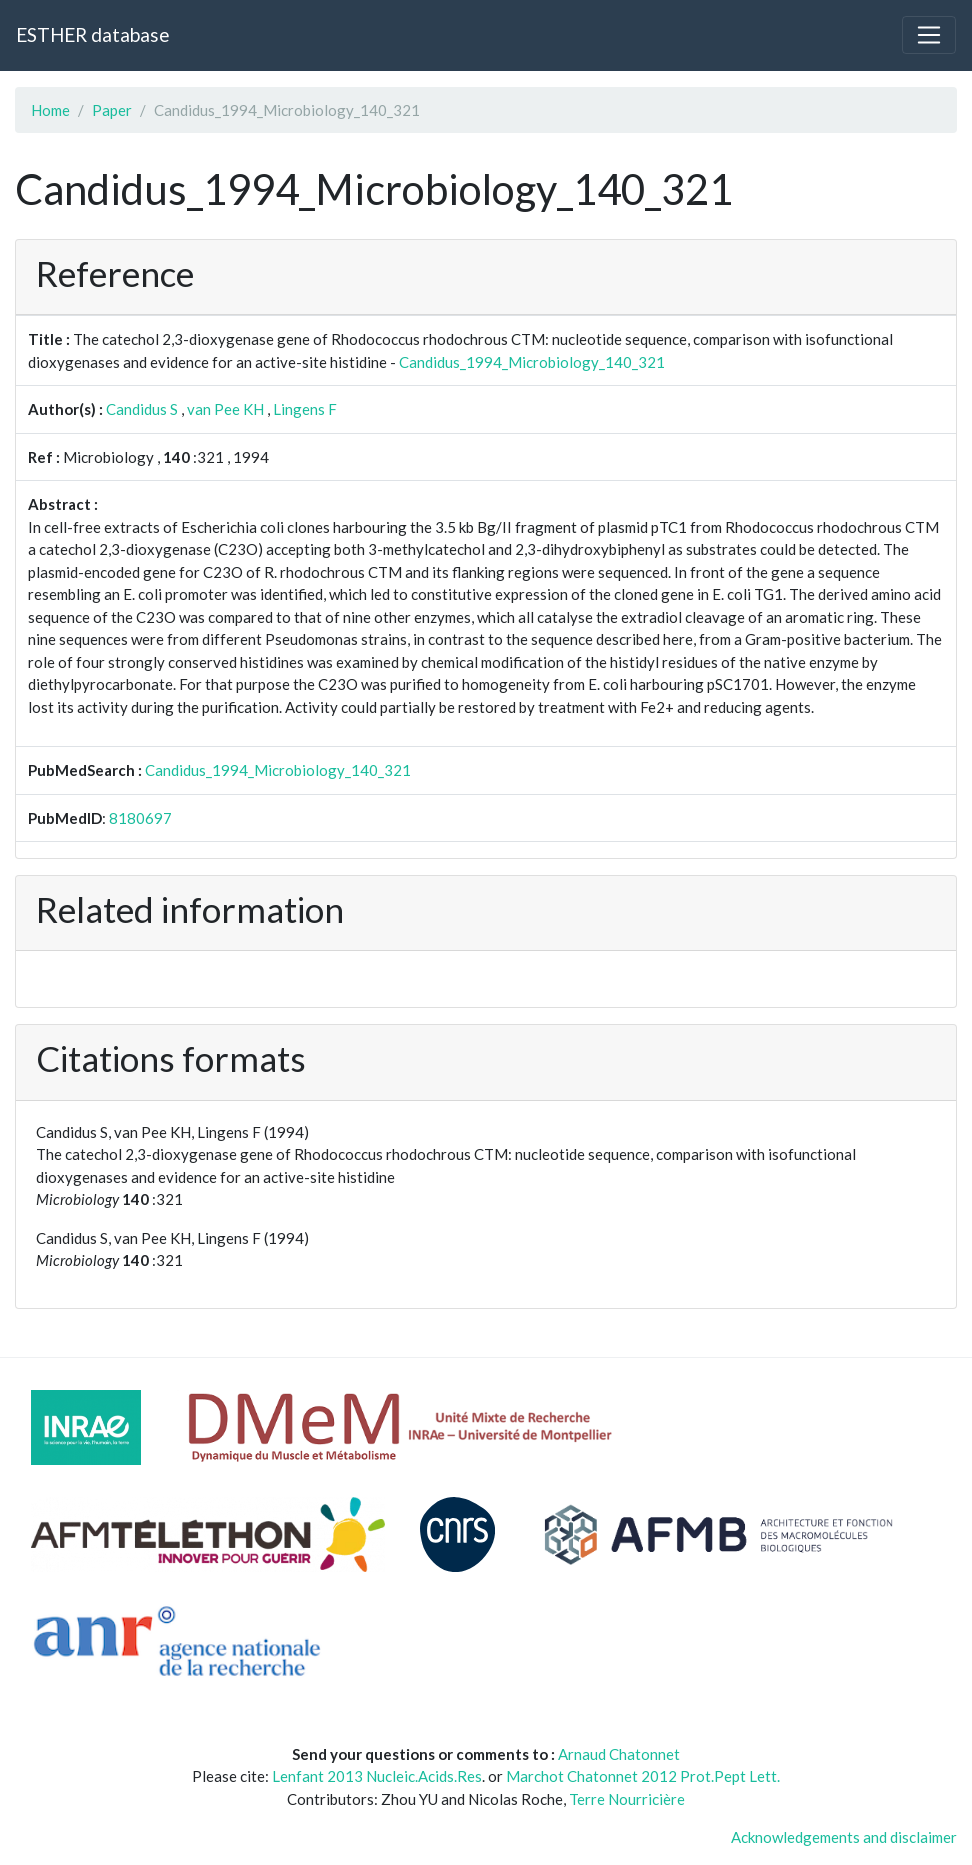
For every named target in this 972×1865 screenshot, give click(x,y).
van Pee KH (225, 409)
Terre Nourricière (627, 1799)
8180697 (140, 818)
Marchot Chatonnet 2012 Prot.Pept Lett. (643, 1776)
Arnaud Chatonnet (619, 1754)
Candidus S (142, 409)
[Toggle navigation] (929, 35)
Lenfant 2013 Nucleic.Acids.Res (377, 1776)
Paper (112, 110)
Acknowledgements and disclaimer (844, 1837)
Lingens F (305, 409)
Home (50, 110)
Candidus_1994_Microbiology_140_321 (532, 362)
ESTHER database (92, 34)
